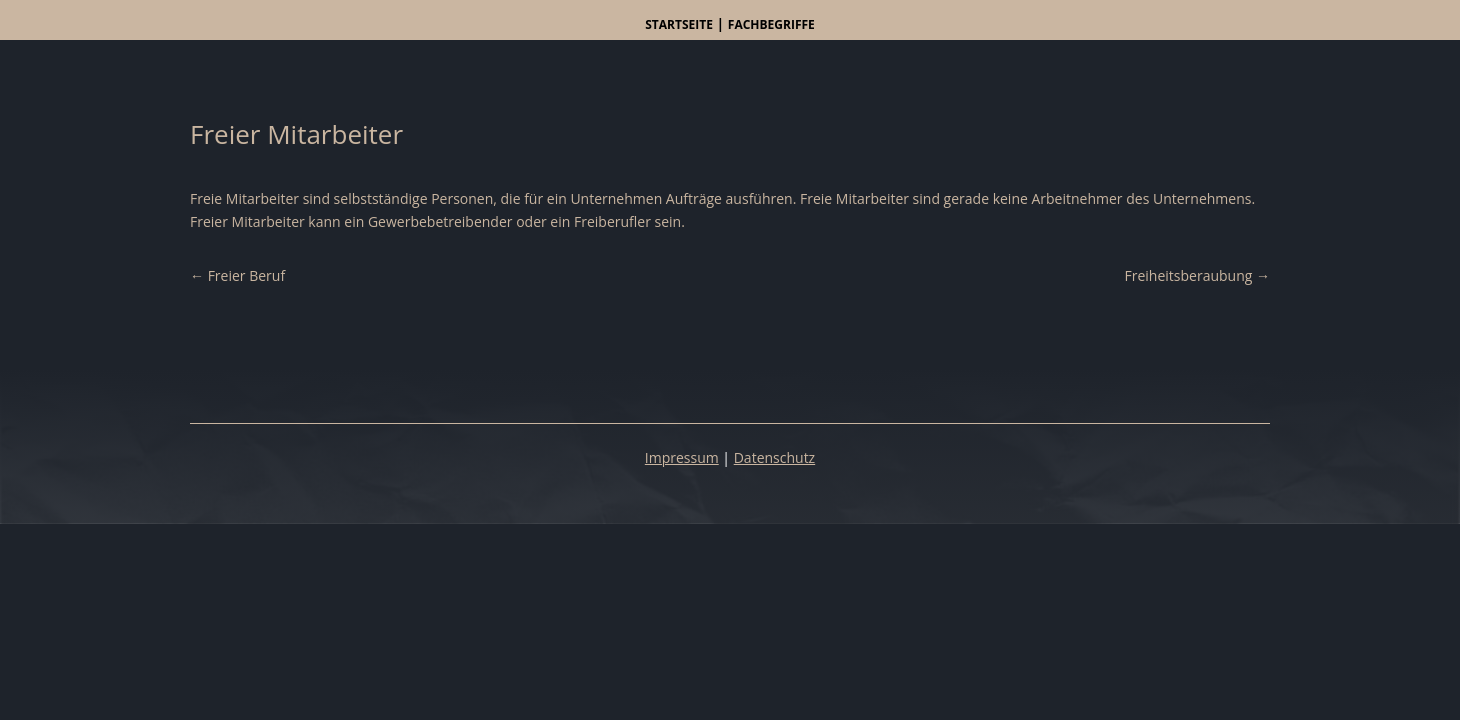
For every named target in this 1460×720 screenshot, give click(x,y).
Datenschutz (774, 457)
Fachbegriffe (771, 24)
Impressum (682, 457)
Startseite (679, 24)
